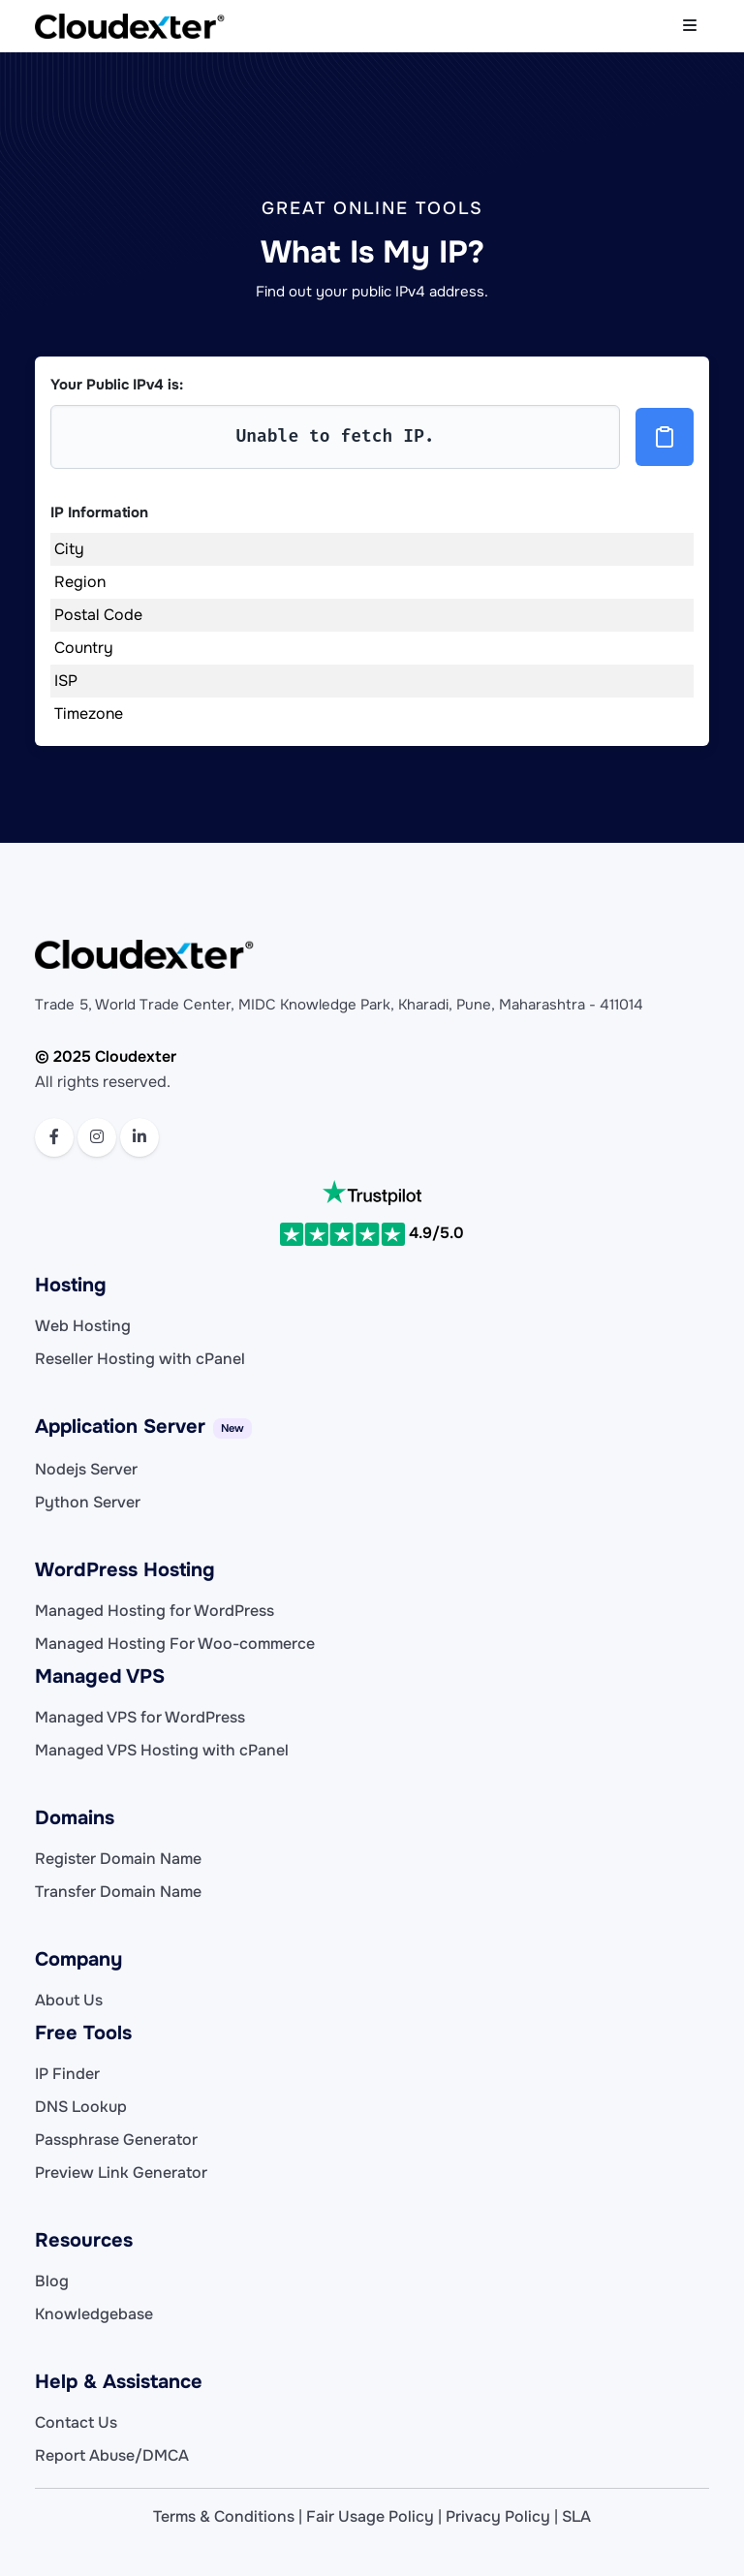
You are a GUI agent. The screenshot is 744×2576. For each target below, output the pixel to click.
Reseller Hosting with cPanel (140, 1359)
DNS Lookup (81, 2106)
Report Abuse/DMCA (112, 2455)
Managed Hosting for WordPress (154, 1610)
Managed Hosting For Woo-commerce (175, 1643)
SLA (576, 2516)
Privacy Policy (498, 2516)
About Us (69, 2000)
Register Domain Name (118, 1858)
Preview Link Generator (121, 2172)
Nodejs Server (86, 1469)
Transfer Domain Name (118, 1891)
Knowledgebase (94, 2314)
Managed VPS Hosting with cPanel (162, 1750)
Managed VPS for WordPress (140, 1717)
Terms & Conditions (223, 2516)
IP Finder (67, 2074)
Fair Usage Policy (370, 2516)
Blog (52, 2281)
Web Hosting (83, 1326)
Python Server (87, 1502)
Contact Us (76, 2422)
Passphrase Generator (116, 2139)
